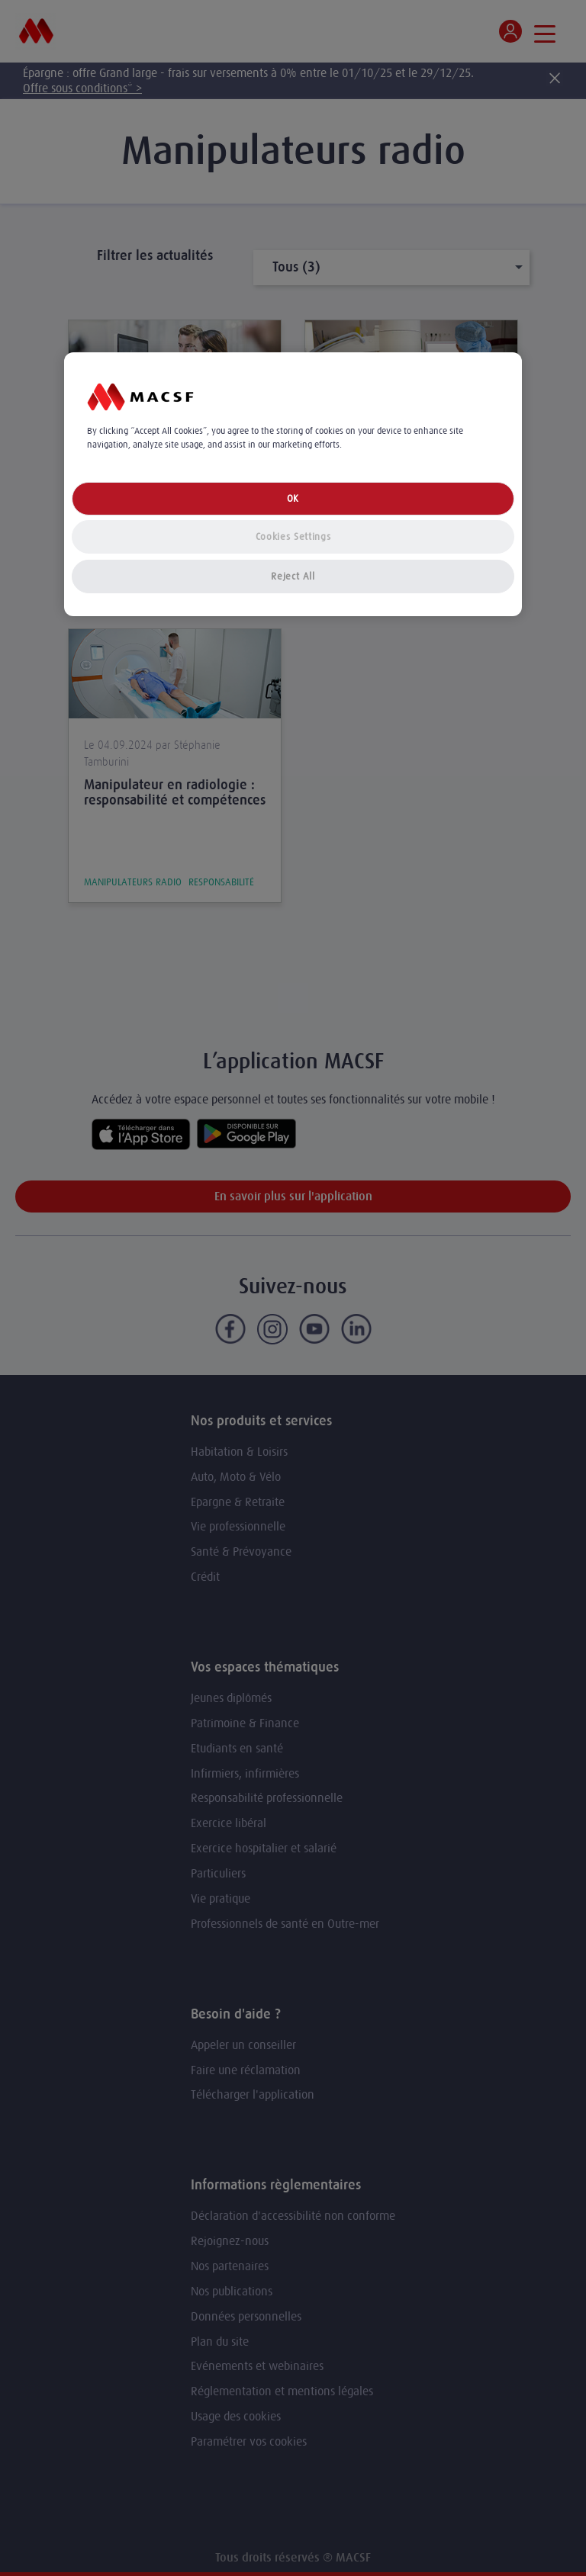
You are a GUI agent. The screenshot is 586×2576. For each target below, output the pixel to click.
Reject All (293, 576)
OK (293, 498)
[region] (293, 484)
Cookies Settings (293, 536)
